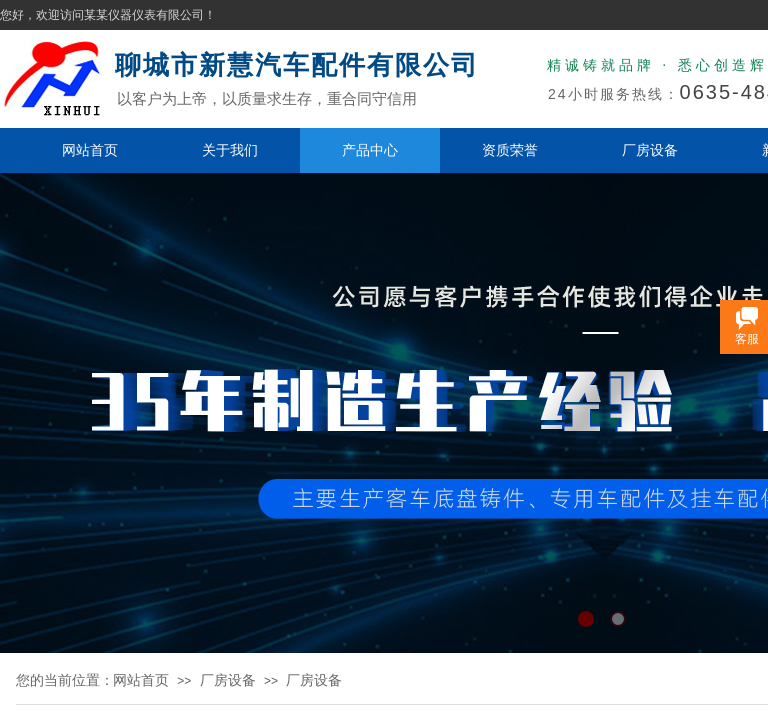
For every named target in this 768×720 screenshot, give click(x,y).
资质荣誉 (510, 150)
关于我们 (230, 150)
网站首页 (90, 150)
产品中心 (370, 150)
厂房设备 (650, 150)
